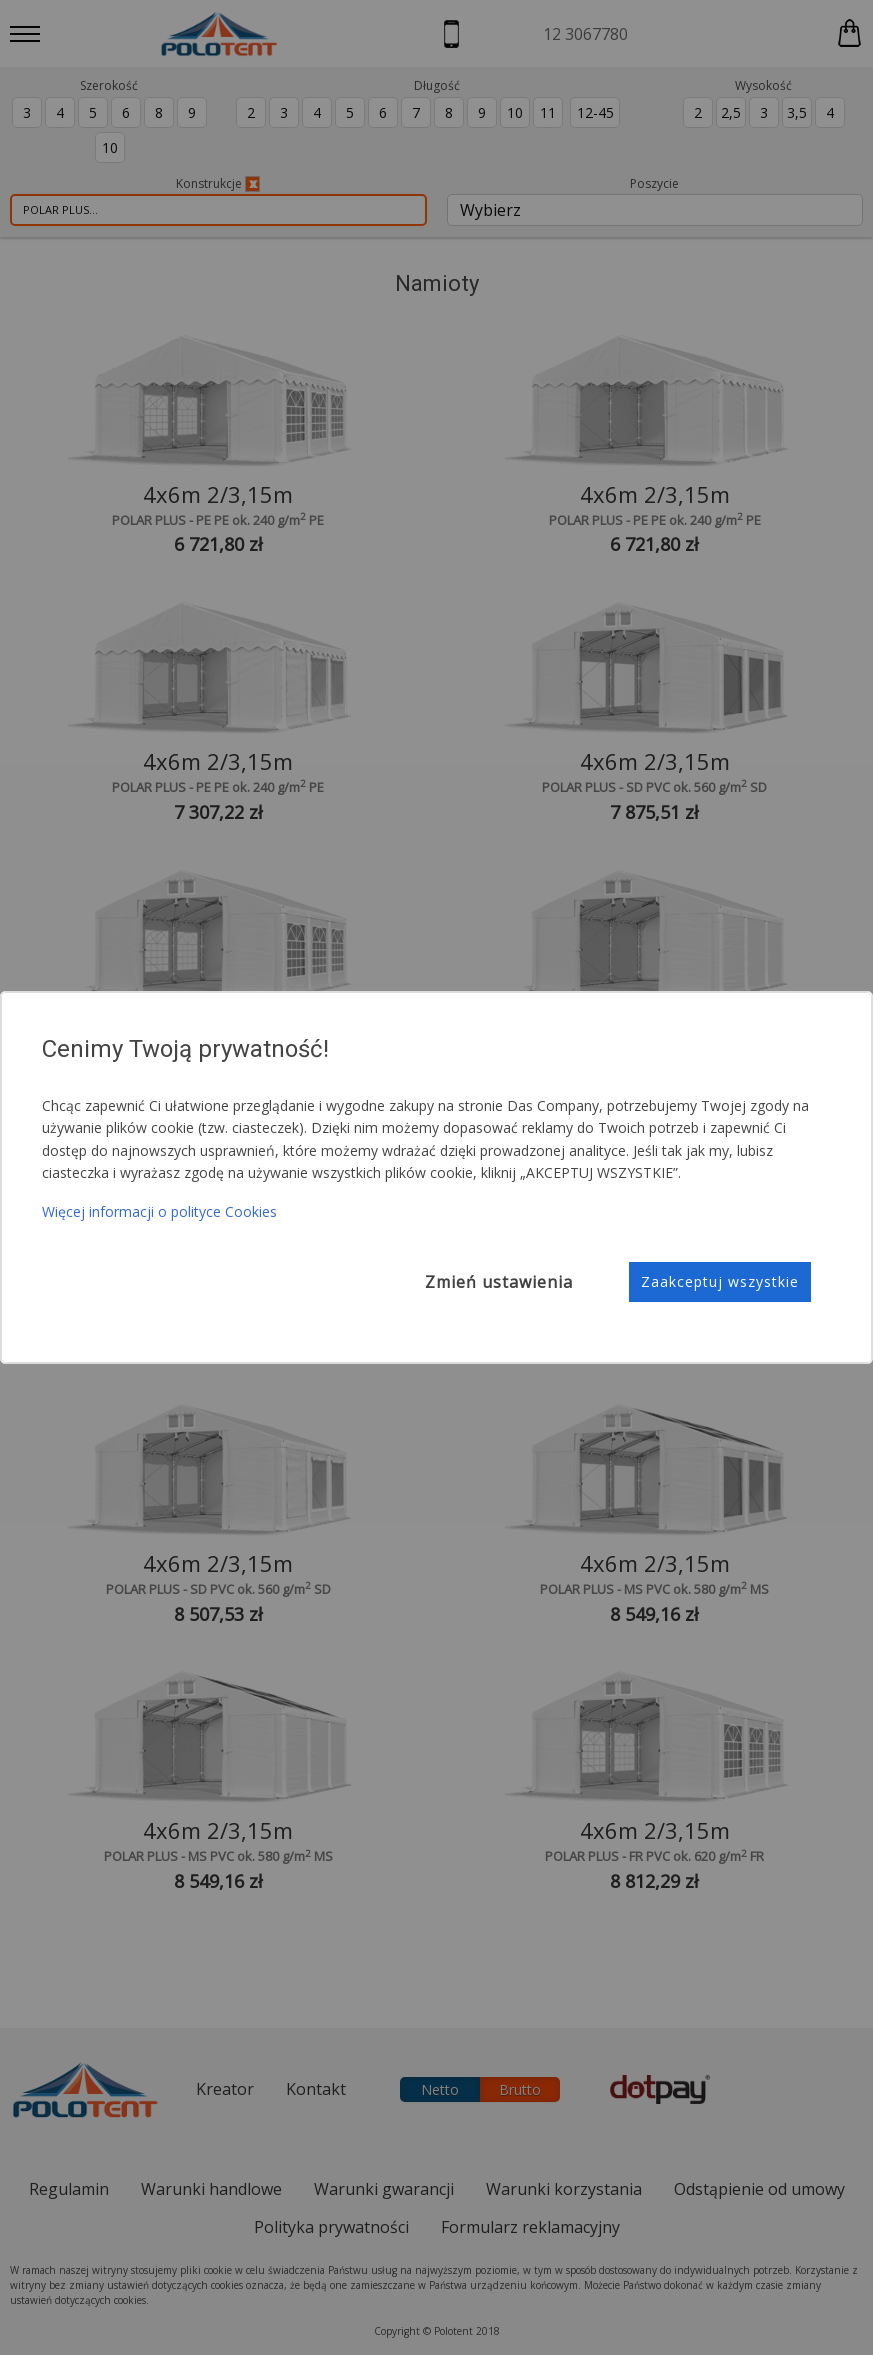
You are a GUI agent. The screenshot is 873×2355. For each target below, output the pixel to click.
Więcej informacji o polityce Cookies (159, 1211)
